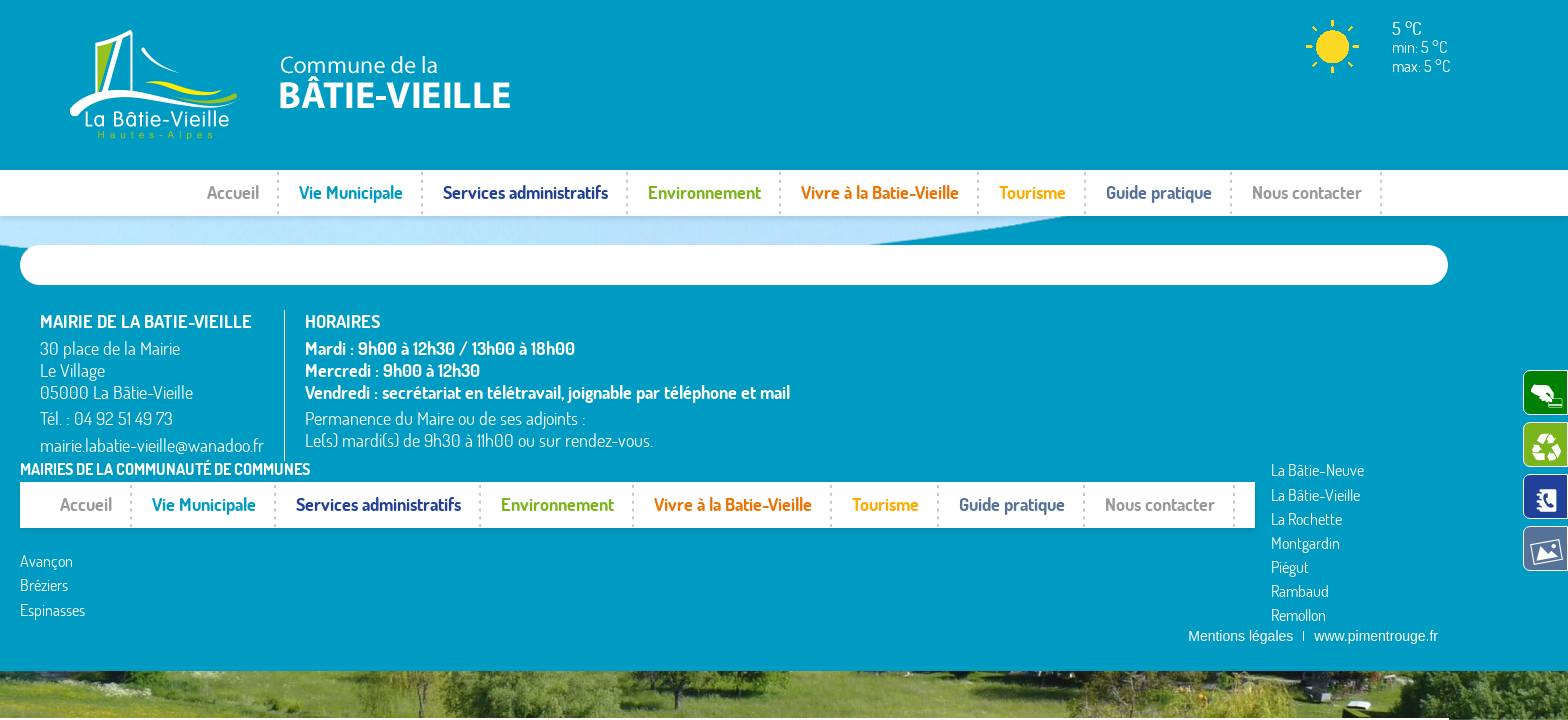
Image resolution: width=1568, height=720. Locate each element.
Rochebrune (1282, 319)
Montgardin (1062, 367)
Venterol (1271, 440)
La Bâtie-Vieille (1072, 319)
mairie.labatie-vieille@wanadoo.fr (152, 445)
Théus (1264, 392)
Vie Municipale (351, 192)
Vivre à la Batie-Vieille (880, 192)
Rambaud (1057, 416)
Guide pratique (1159, 192)
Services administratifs (525, 192)
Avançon (836, 380)
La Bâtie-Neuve (856, 453)
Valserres (1273, 416)
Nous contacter (1307, 192)
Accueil (233, 192)
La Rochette (1063, 343)
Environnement (704, 192)
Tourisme (1032, 192)
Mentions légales (1240, 473)
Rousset (1269, 343)
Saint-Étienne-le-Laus (1313, 367)
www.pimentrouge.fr (1376, 473)
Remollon (1055, 440)
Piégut (1047, 392)
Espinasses (842, 429)
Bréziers (834, 404)
